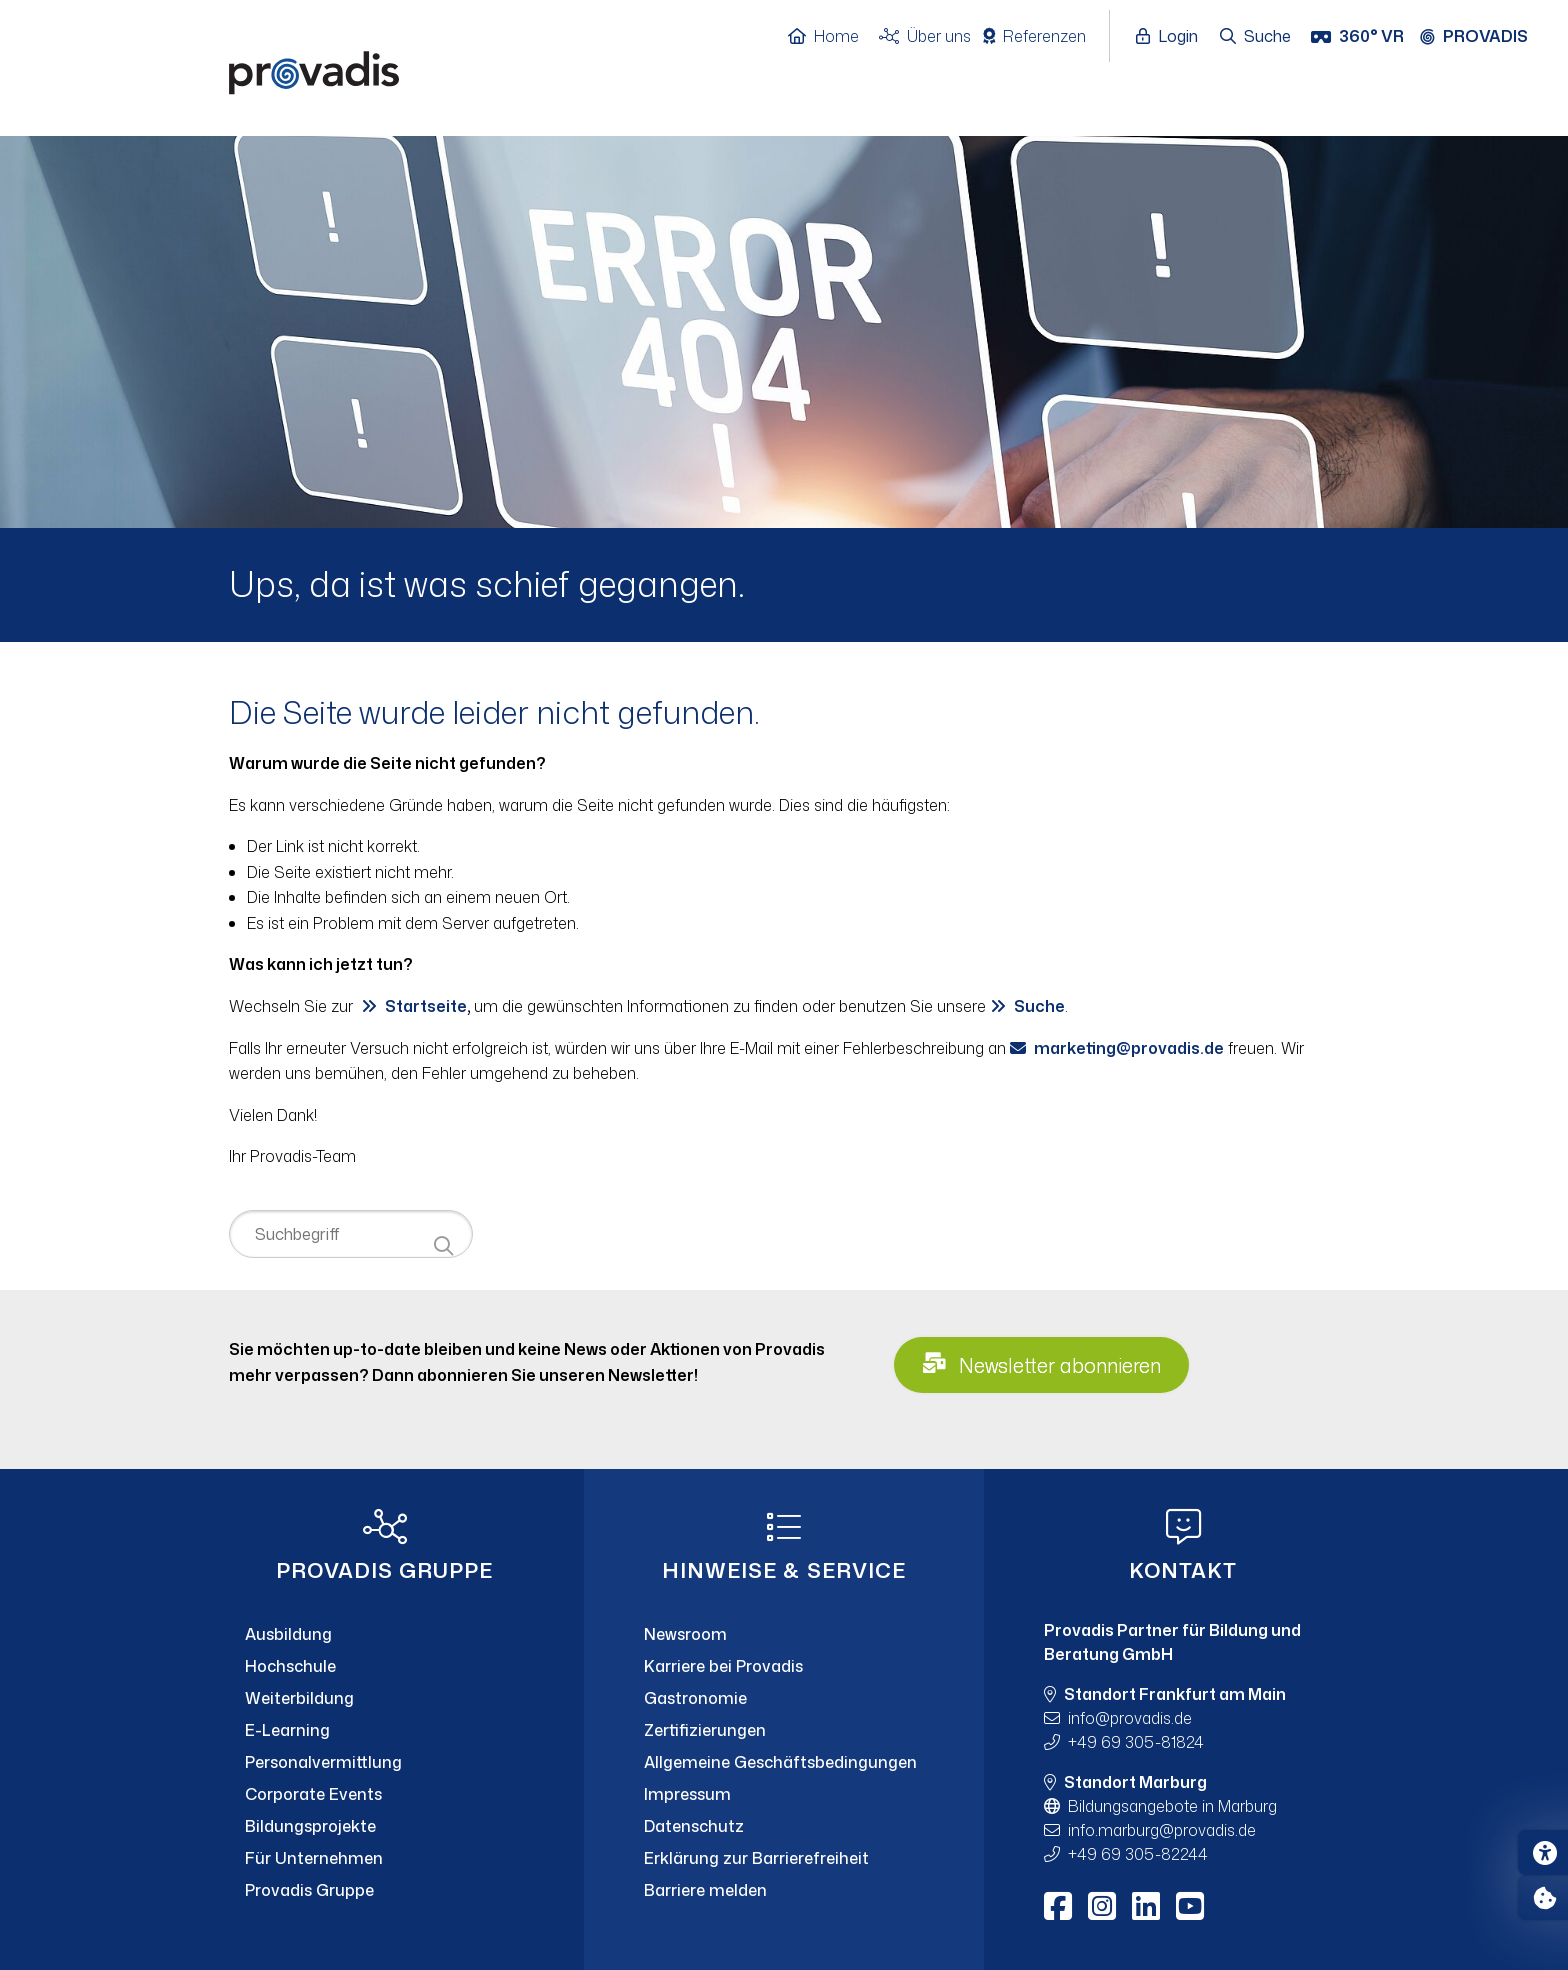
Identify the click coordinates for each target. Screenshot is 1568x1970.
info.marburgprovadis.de (1162, 1830)
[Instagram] (1102, 1906)
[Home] (833, 37)
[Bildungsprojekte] (384, 1826)
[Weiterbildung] (384, 1698)
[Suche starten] (443, 1246)
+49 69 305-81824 (1136, 1742)
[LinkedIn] (1146, 1906)
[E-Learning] (384, 1730)
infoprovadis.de (1130, 1718)
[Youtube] (1190, 1906)
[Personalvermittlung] (384, 1762)
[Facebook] (1058, 1906)
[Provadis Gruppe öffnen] (1484, 37)
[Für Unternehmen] (384, 1858)
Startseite (426, 1006)
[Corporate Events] (384, 1794)
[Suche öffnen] (1256, 37)
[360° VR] (1359, 37)
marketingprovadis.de (1129, 1048)
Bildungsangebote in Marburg (1172, 1806)
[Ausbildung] (384, 1634)
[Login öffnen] (1172, 37)
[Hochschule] (384, 1666)
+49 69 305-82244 (1138, 1854)
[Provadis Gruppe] (384, 1890)
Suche (1039, 1006)
